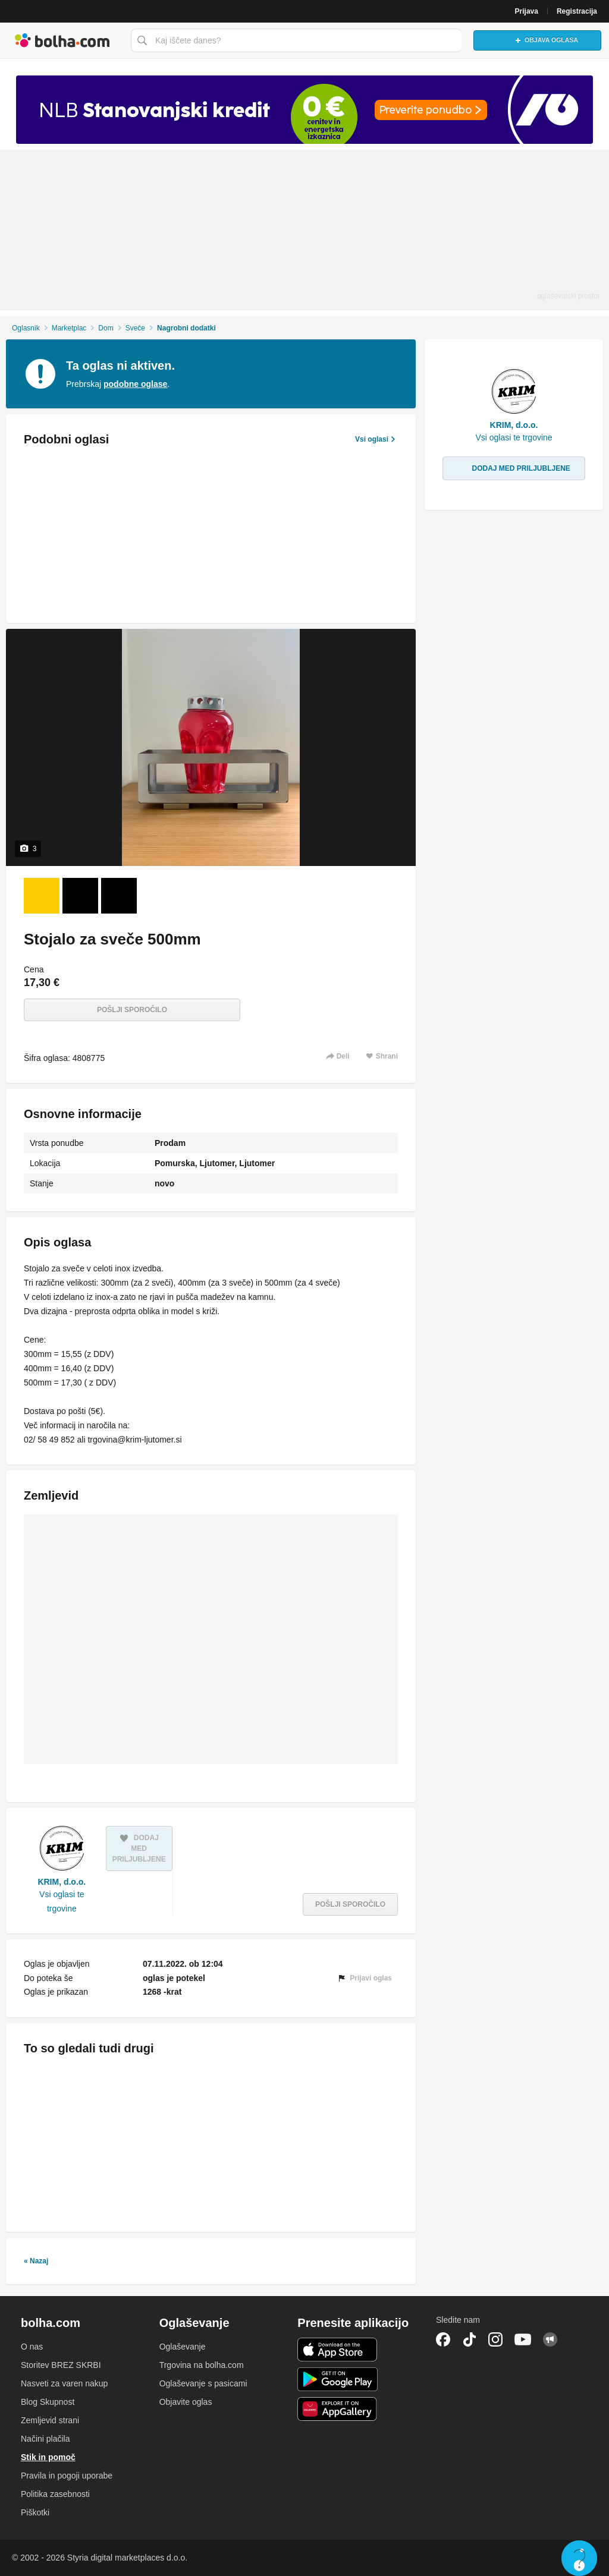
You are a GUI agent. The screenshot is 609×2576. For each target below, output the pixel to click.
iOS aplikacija (337, 2349)
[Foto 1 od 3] (41, 896)
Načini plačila (45, 2438)
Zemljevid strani (50, 2420)
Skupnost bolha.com (550, 2339)
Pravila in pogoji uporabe (66, 2475)
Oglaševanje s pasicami (203, 2383)
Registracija (577, 11)
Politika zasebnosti (55, 2494)
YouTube (522, 2339)
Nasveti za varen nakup (64, 2383)
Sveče (135, 328)
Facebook (443, 2339)
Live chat (579, 2558)
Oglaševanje (182, 2346)
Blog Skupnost (47, 2402)
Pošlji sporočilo (132, 1010)
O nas (32, 2346)
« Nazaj (36, 2261)
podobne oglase (135, 384)
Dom (105, 328)
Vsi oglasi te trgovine (61, 1901)
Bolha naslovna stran (62, 40)
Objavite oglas (185, 2402)
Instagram (495, 2339)
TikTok (469, 2339)
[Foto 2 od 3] (80, 896)
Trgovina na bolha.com (201, 2365)
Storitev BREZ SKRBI (61, 2365)
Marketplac (69, 328)
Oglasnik (26, 328)
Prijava (526, 11)
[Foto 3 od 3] (119, 896)
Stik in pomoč (48, 2457)
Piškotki (35, 2512)
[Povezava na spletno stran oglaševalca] (304, 109)
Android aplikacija (337, 2379)
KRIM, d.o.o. (61, 1882)
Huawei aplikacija (337, 2409)
